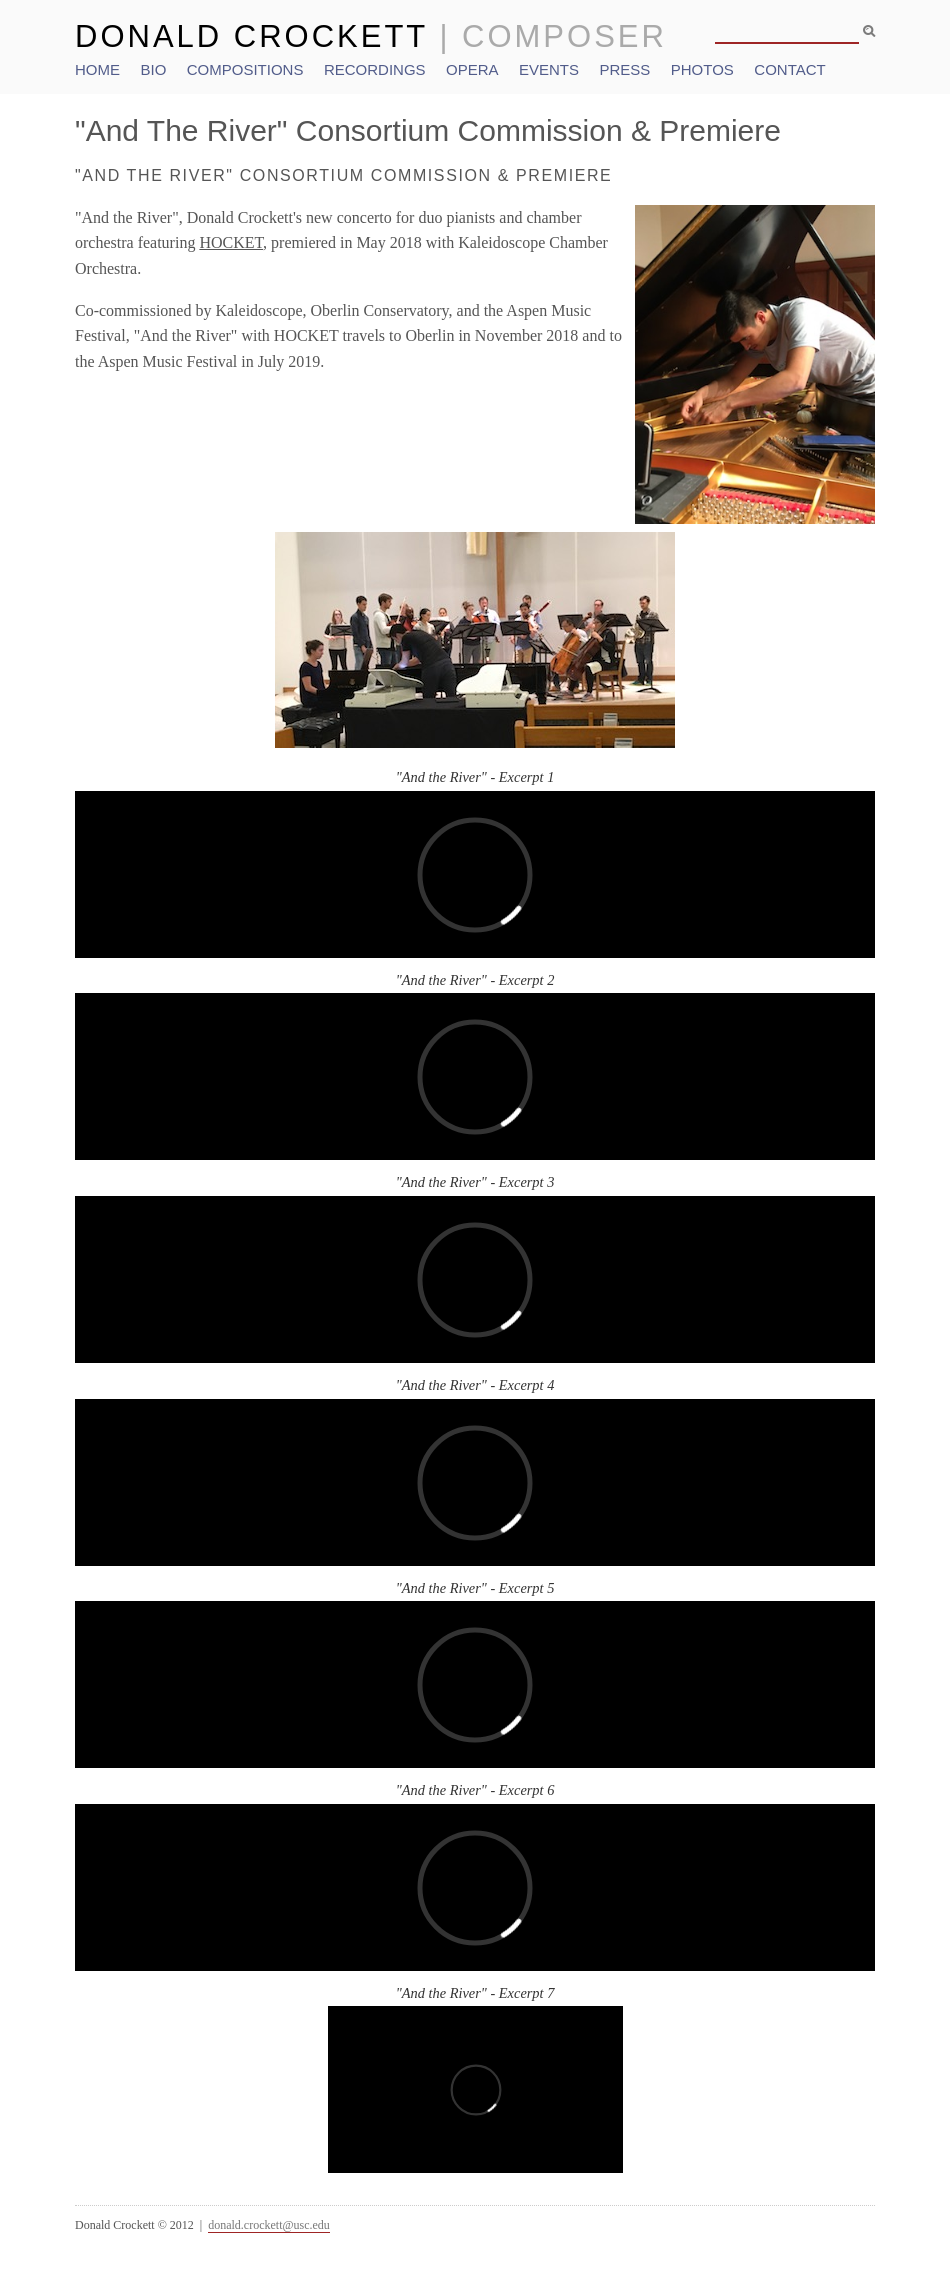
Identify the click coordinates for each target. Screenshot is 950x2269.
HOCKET (231, 242)
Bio (153, 69)
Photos (702, 69)
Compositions (245, 69)
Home (97, 69)
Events (549, 69)
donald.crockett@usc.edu (269, 2225)
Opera (472, 69)
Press (624, 69)
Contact (789, 69)
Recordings (375, 69)
